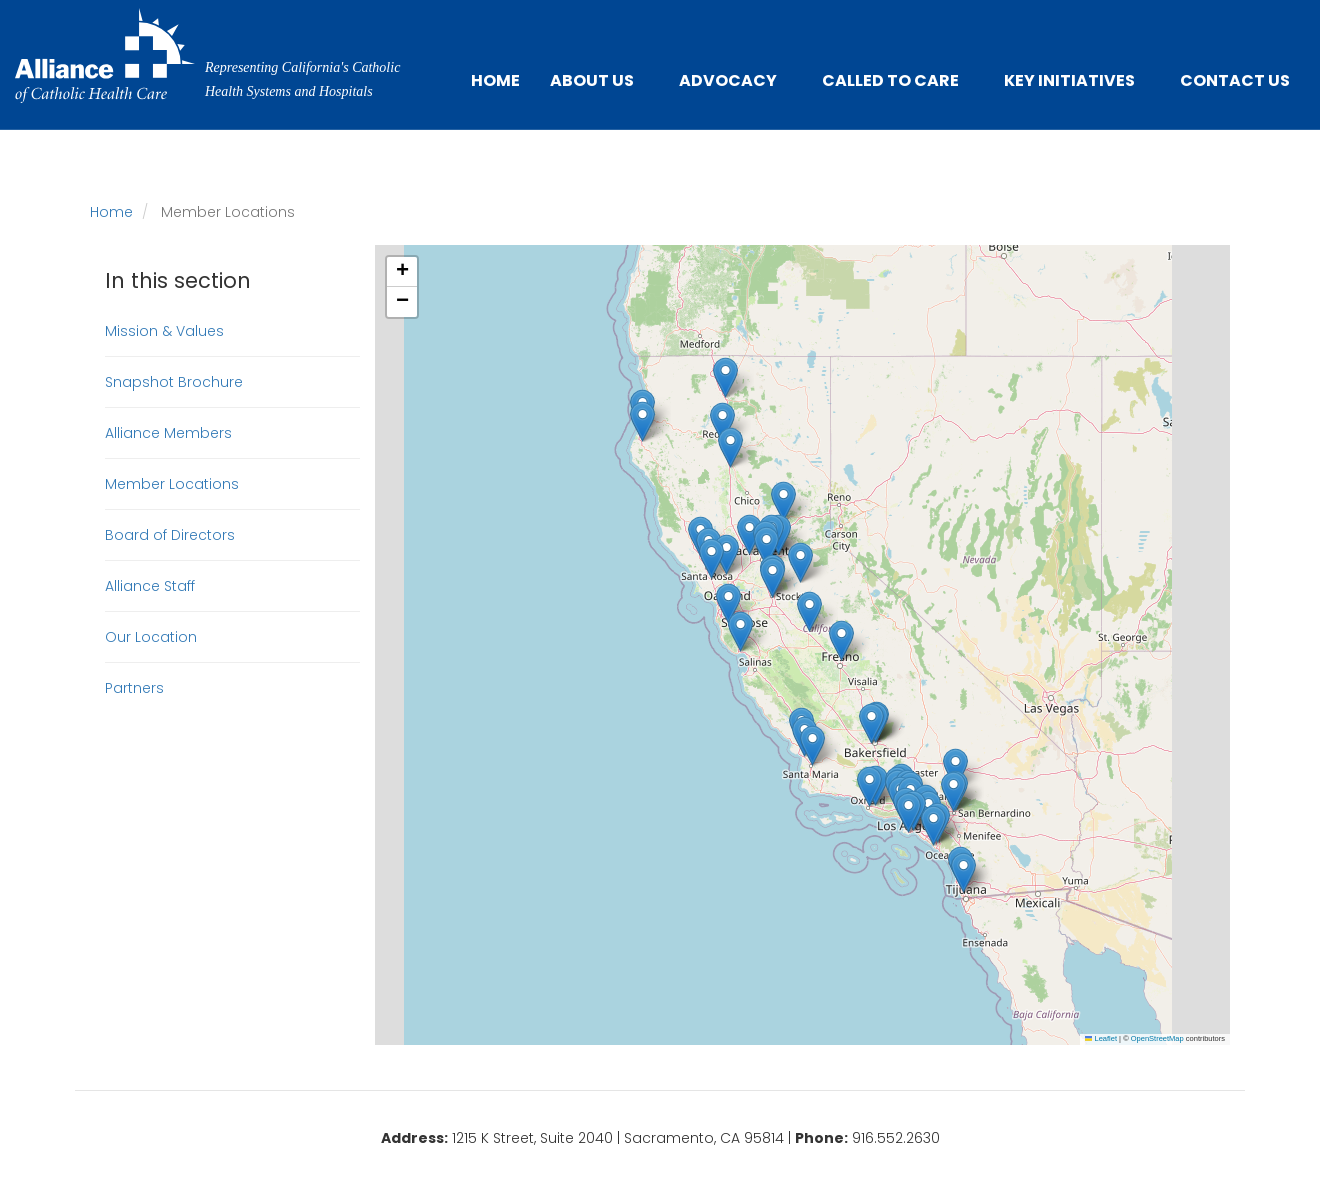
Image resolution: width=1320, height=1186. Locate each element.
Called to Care (890, 80)
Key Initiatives (1069, 80)
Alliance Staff (150, 586)
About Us (592, 80)
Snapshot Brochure (174, 382)
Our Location (151, 637)
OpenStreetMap (1157, 1038)
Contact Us (1235, 81)
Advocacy (728, 80)
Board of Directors (170, 535)
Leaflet (1101, 1038)
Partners (134, 688)
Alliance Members (168, 433)
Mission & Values (164, 331)
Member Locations (172, 484)
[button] (772, 577)
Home (495, 81)
